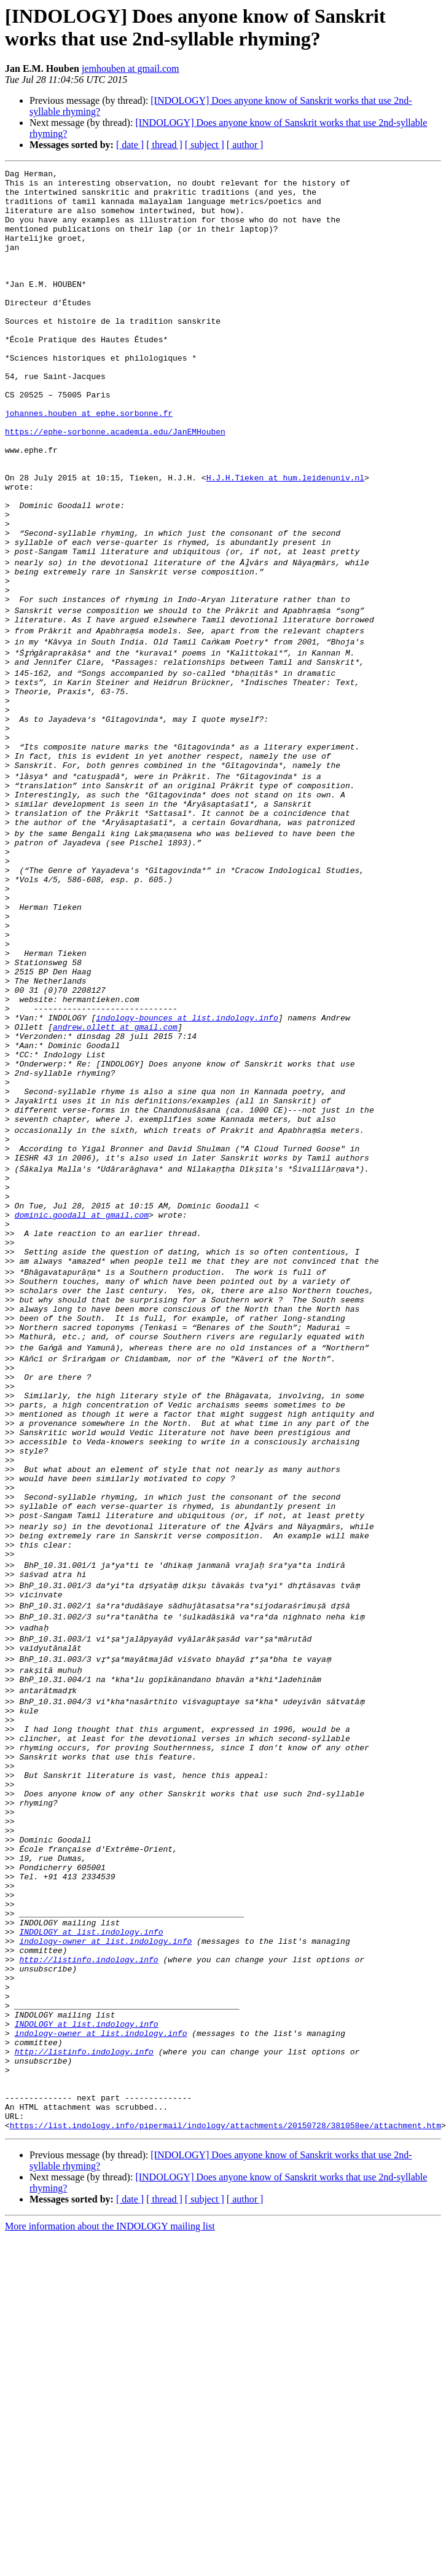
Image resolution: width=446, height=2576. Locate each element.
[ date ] (130, 144)
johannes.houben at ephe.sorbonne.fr (89, 462)
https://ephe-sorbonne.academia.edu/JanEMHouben (115, 484)
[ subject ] (204, 144)
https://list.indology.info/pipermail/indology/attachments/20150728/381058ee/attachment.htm (225, 2464)
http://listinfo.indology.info (88, 2265)
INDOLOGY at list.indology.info (91, 2231)
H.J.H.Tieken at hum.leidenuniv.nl (285, 540)
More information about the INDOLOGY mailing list (110, 2565)
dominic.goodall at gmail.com (82, 1402)
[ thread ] (164, 144)
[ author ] (245, 144)
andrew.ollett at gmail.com (115, 1181)
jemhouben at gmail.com (130, 68)
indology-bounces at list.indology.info (187, 1170)
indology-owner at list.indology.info (105, 2243)
